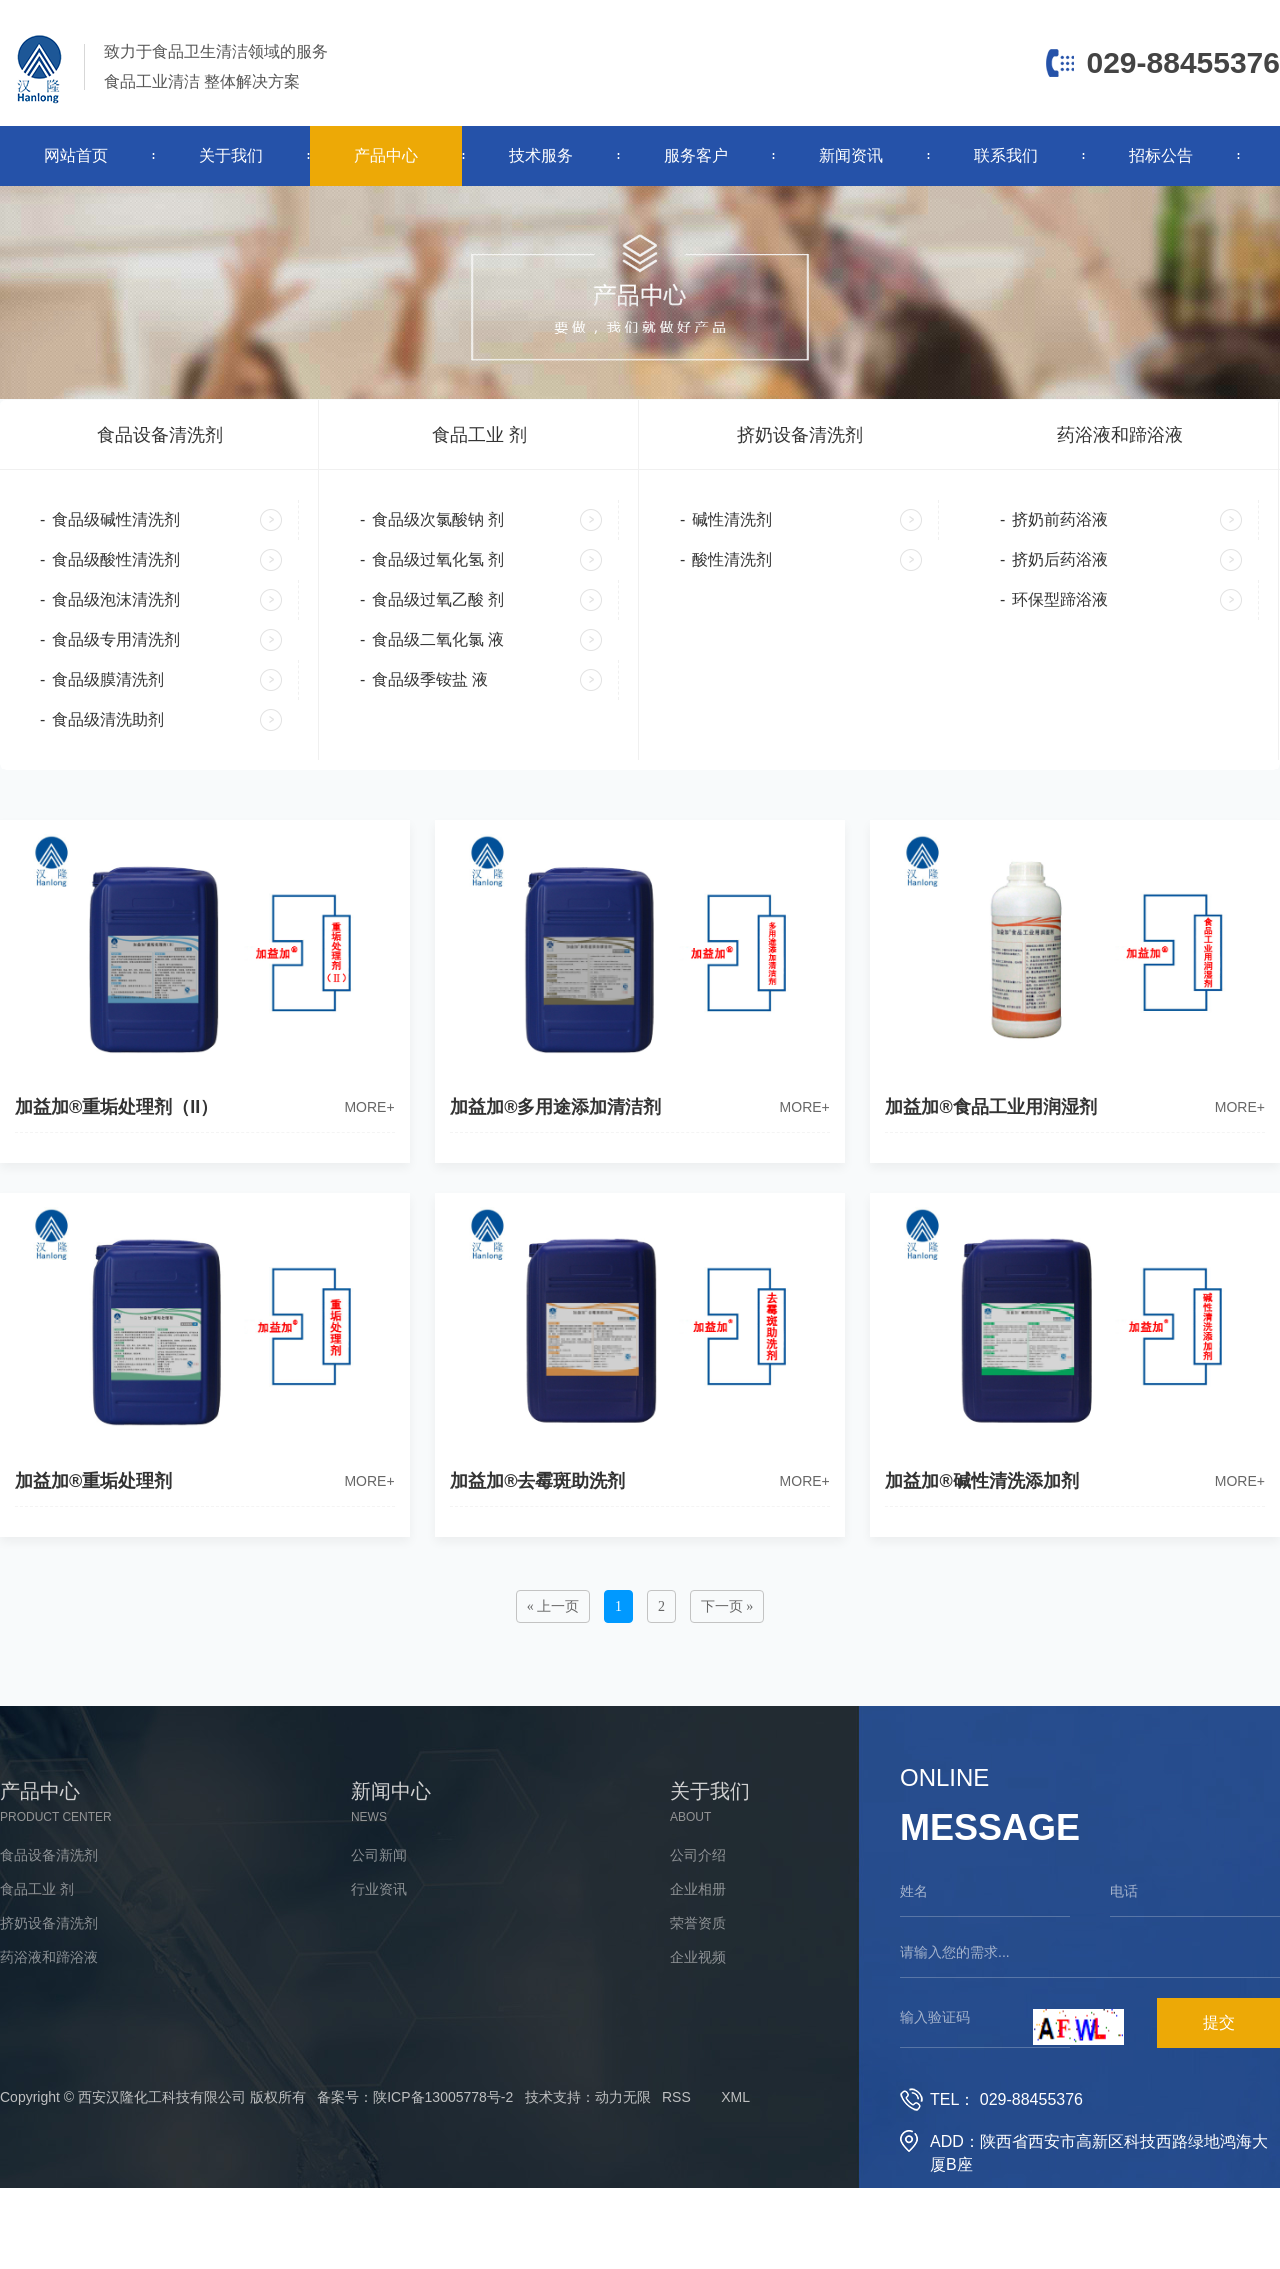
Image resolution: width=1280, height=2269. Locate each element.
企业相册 (698, 1889)
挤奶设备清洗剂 (800, 435)
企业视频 (698, 1957)
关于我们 (231, 155)
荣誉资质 (698, 1923)
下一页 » (727, 1606)
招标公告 (1161, 155)
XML (735, 2097)
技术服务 (541, 155)
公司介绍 (698, 1855)
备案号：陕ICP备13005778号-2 (415, 2097)
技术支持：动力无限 (588, 2097)
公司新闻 (379, 1855)
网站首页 (76, 155)
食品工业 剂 (479, 435)
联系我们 (1006, 155)
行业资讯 (379, 1889)
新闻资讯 (851, 155)
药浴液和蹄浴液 (1120, 435)
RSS (676, 2097)
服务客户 (696, 155)
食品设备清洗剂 (160, 435)
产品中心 (386, 155)
